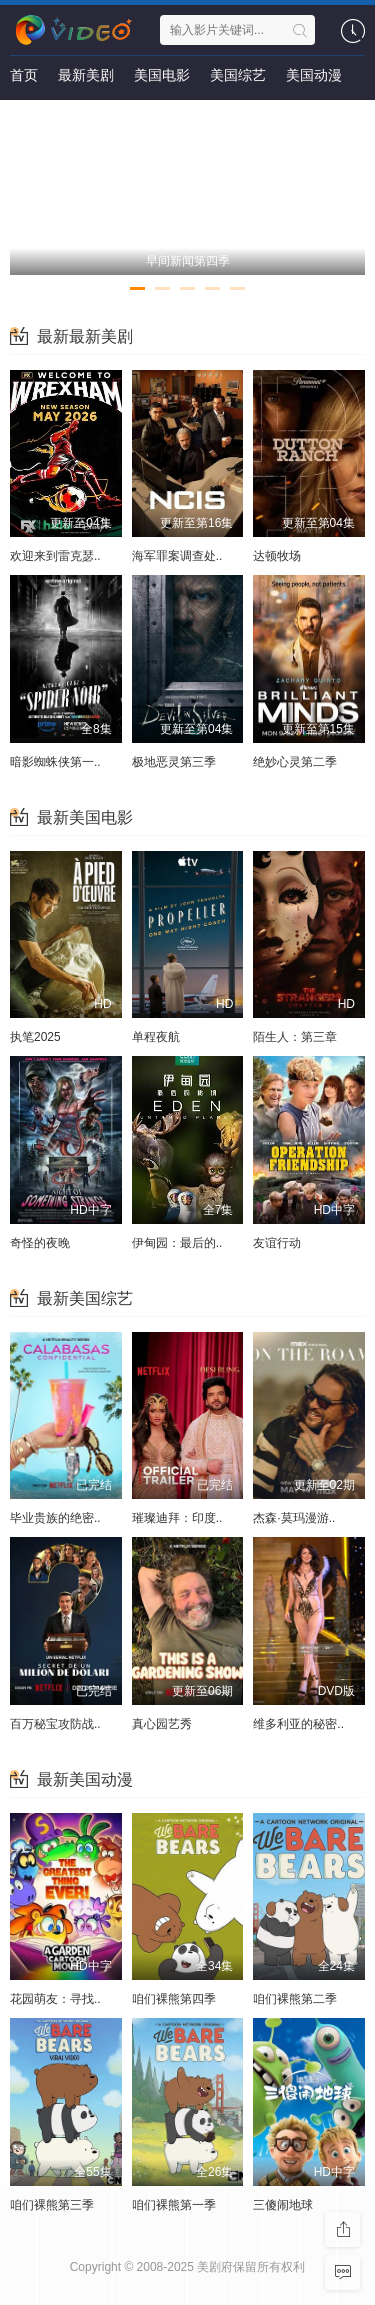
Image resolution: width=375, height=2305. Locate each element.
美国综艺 (238, 75)
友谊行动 (277, 1243)
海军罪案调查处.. (177, 556)
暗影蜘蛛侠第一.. (55, 762)
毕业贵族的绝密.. (55, 1518)
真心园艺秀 (162, 1724)
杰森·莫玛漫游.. (294, 1518)
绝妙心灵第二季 (295, 762)
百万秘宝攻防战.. (55, 1724)
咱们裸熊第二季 (295, 1999)
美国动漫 (314, 75)
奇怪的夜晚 (40, 1243)
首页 (24, 75)
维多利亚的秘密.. (298, 1724)
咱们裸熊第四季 (174, 1999)
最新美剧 (86, 75)
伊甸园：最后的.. (177, 1243)
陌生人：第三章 (295, 1037)
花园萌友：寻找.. (55, 1999)
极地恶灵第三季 (174, 762)
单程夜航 (156, 1037)
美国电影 (162, 75)
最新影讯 (38, 115)
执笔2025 (35, 1037)
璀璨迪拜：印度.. (177, 1518)
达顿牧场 (277, 556)
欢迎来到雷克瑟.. (55, 556)
